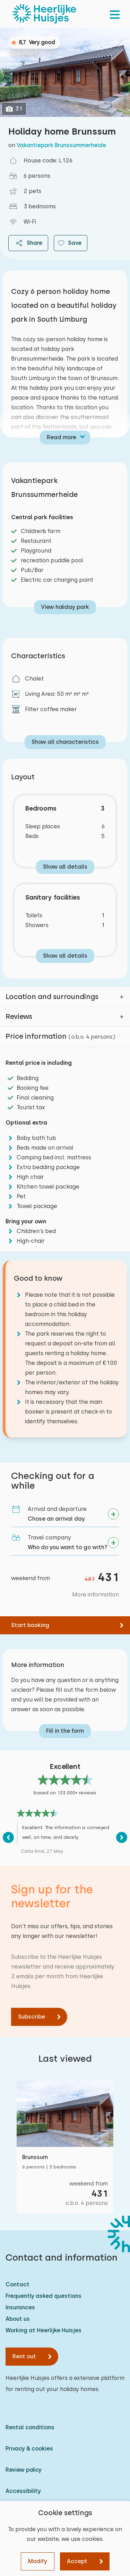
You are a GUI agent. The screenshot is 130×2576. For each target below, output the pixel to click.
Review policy (24, 2469)
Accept (77, 2561)
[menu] (114, 14)
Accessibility (23, 2491)
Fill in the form (65, 1731)
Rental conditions (30, 2427)
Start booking (30, 1625)
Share (28, 243)
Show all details (65, 866)
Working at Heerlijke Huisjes (43, 2330)
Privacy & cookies (29, 2448)
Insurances (20, 2307)
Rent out (24, 2356)
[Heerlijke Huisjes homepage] (44, 14)
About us (18, 2319)
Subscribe (31, 2016)
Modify (37, 2561)
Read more (61, 437)
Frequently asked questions (43, 2296)
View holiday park (65, 607)
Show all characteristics (65, 742)
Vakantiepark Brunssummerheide (61, 145)
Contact (17, 2284)
